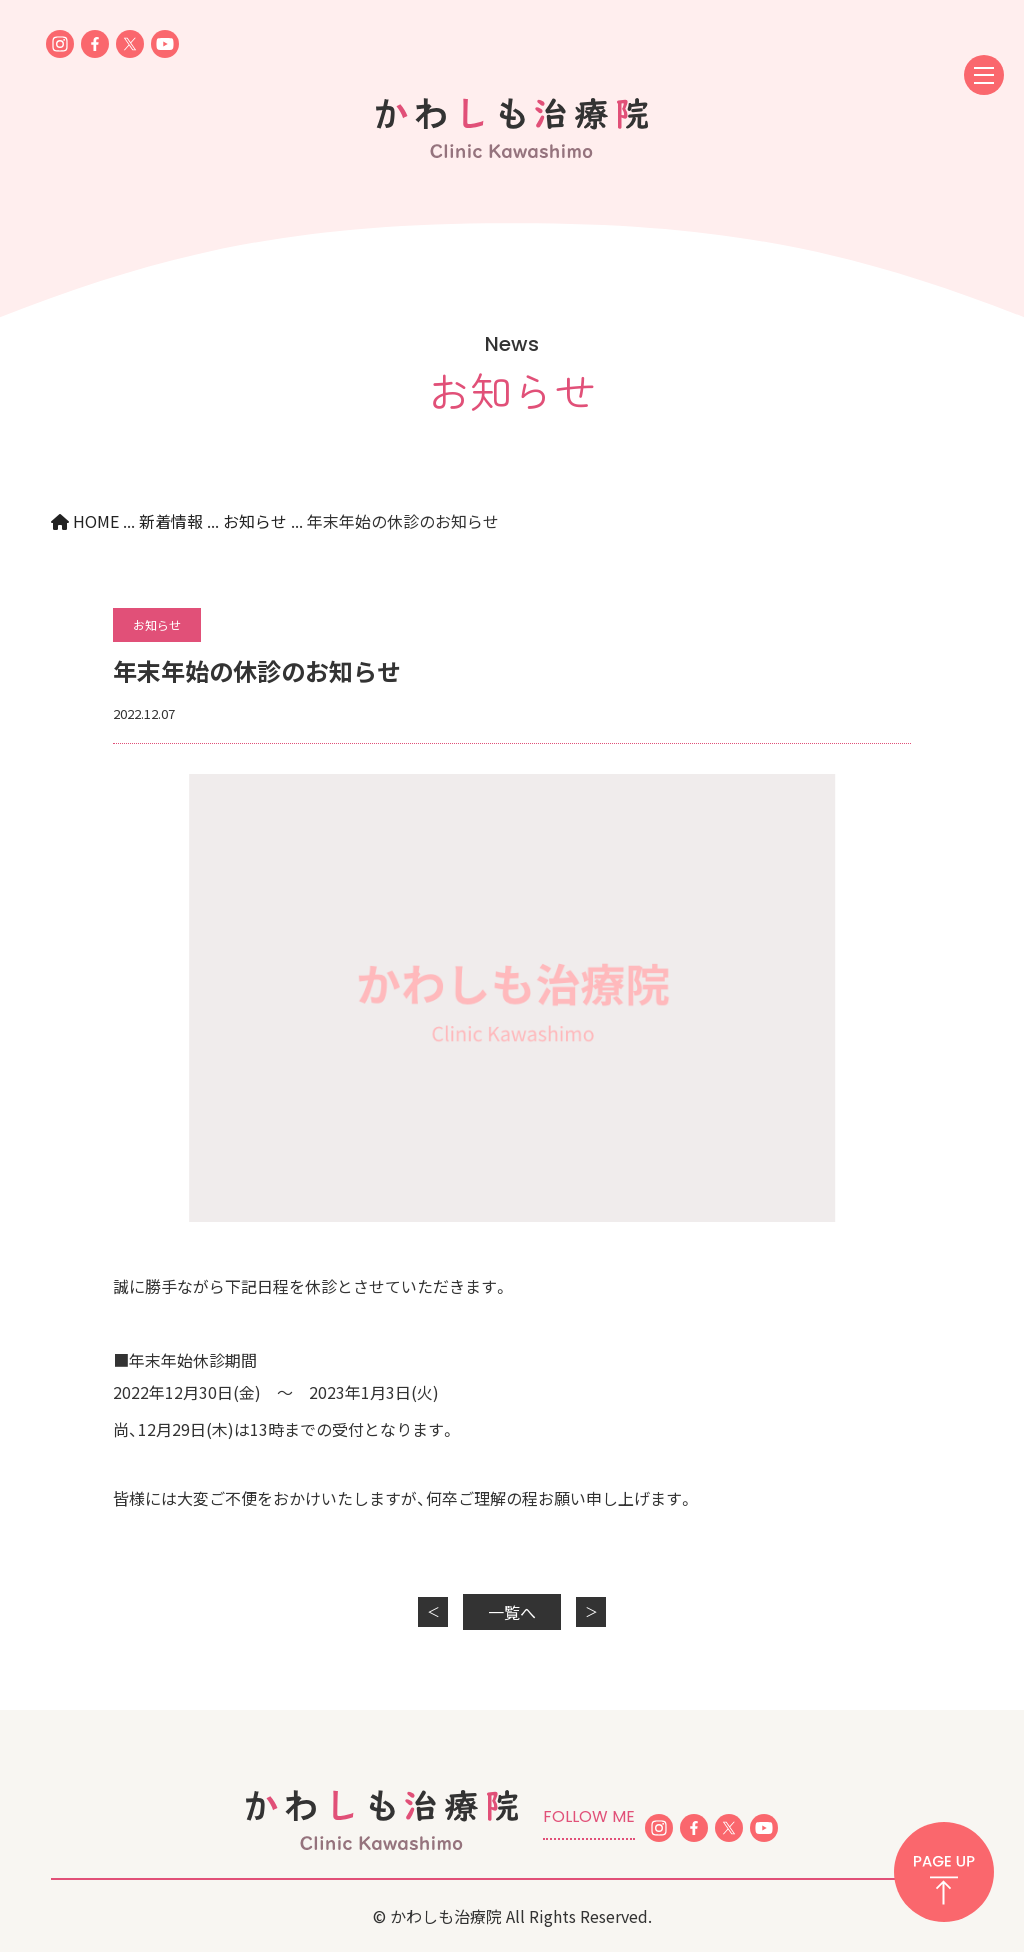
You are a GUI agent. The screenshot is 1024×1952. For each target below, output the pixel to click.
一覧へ (512, 1612)
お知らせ (157, 624)
